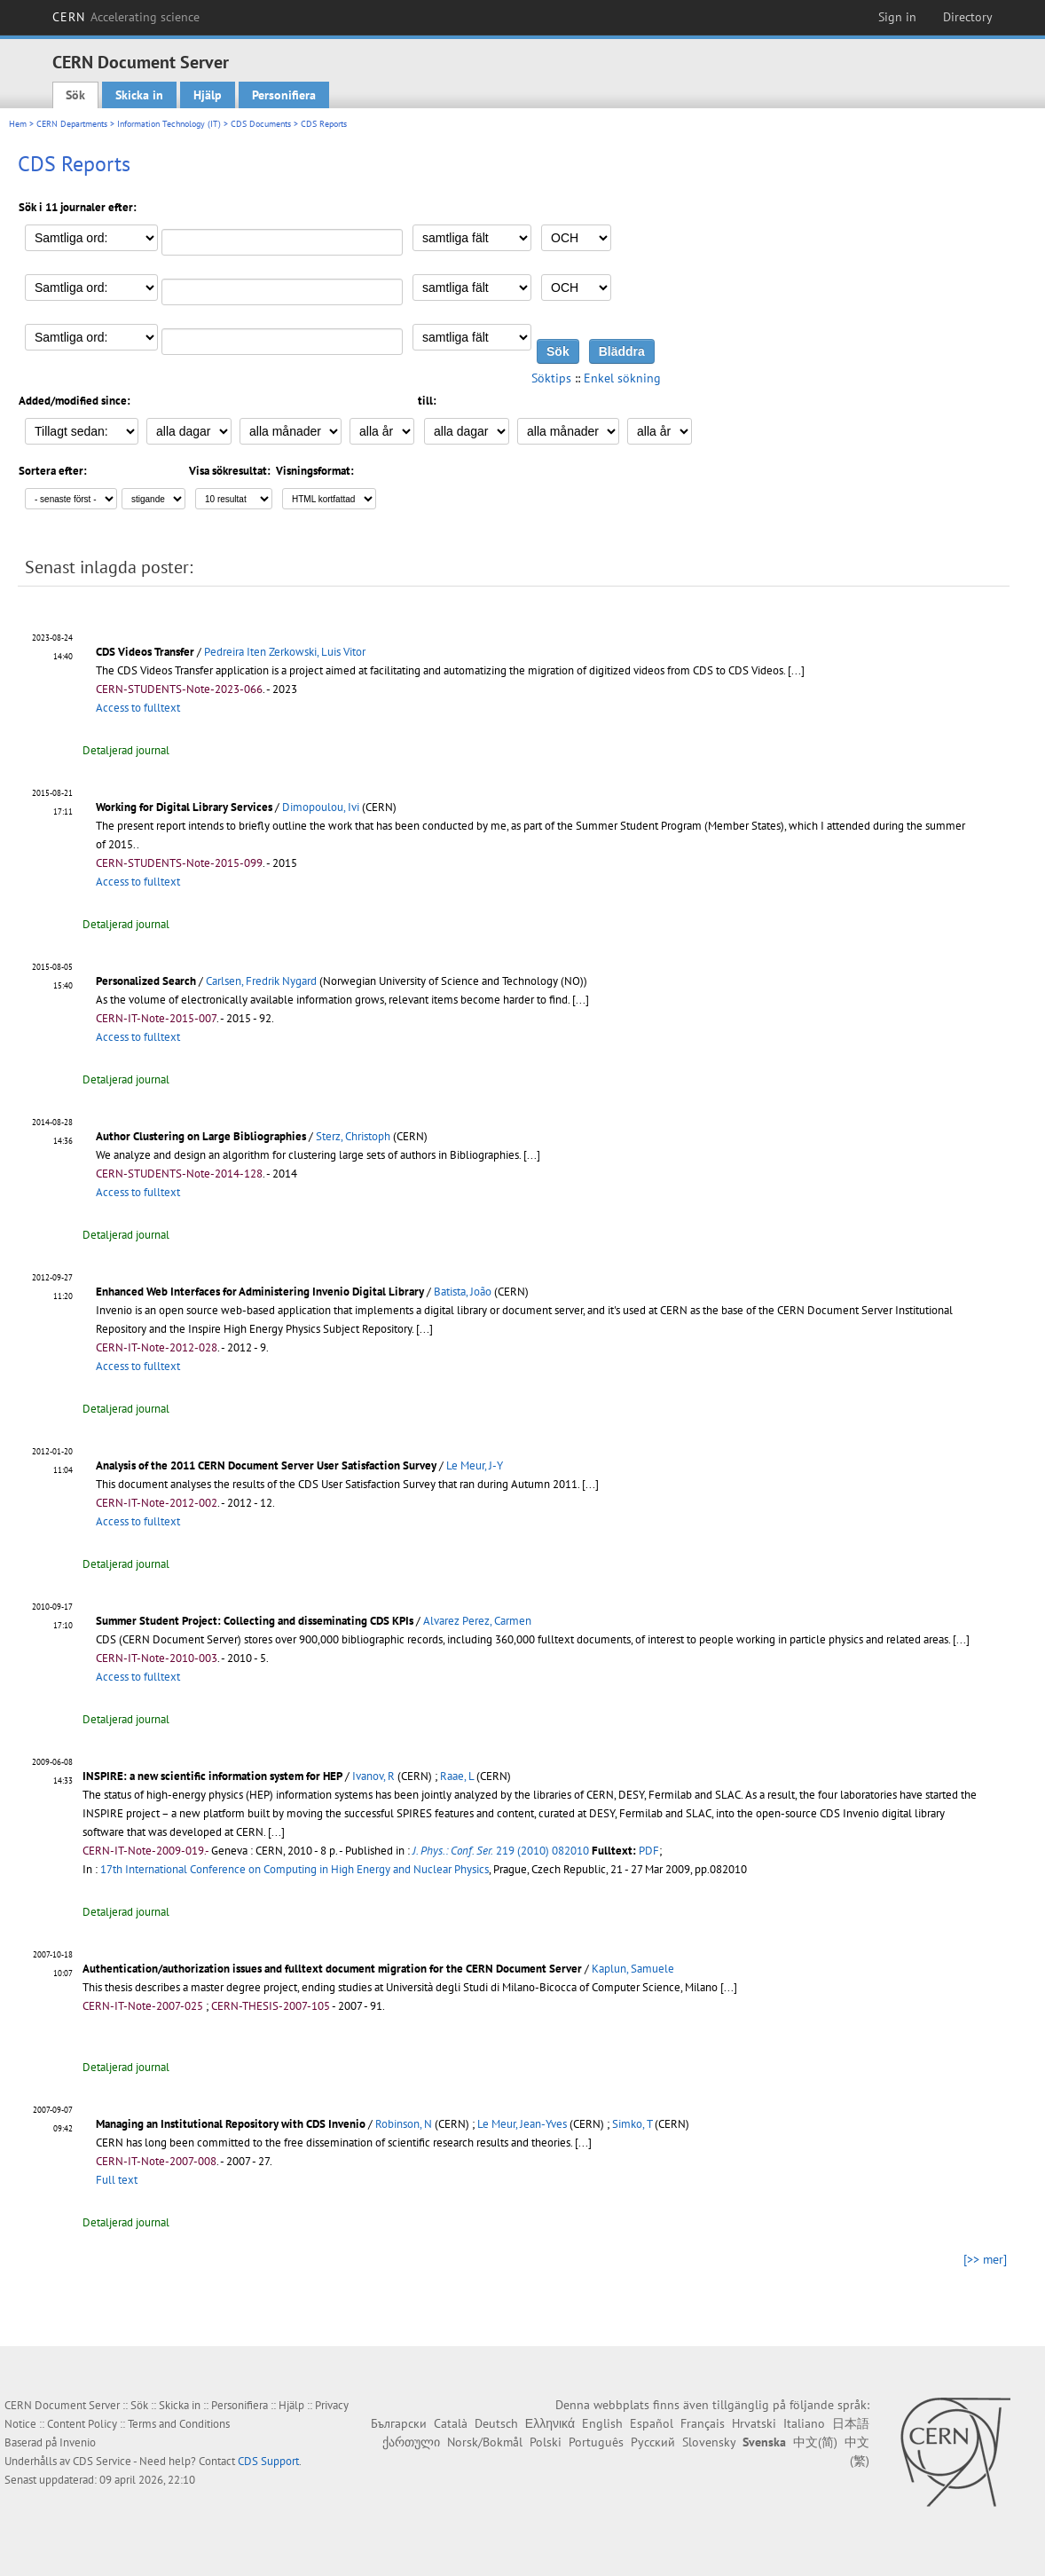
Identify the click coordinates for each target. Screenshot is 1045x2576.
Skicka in (139, 95)
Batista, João (462, 1291)
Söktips (551, 378)
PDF (649, 1850)
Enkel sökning (622, 378)
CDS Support (268, 2461)
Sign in (897, 17)
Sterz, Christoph (353, 1136)
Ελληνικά (550, 2423)
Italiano (804, 2423)
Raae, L (457, 1776)
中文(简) (815, 2442)
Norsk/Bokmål (484, 2442)
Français (702, 2423)
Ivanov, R (373, 1776)
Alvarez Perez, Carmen (477, 1620)
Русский (653, 2442)
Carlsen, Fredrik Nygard (261, 981)
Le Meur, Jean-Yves (522, 2123)
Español (651, 2423)
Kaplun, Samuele (633, 1968)
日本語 (850, 2423)
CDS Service (102, 2461)
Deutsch (496, 2423)
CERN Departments (71, 124)
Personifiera (284, 95)
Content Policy (82, 2423)
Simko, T (632, 2123)
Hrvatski (754, 2423)
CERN (126, 17)
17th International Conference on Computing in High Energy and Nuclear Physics (294, 1869)
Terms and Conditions (179, 2423)
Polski (546, 2442)
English (602, 2423)
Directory (968, 17)
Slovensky (708, 2442)
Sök (75, 95)
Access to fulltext (138, 707)
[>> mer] (985, 2259)
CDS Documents (261, 124)
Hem (18, 124)
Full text (117, 2179)
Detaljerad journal (125, 750)
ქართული (411, 2442)
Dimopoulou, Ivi (320, 807)
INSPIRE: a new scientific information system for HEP (212, 1776)
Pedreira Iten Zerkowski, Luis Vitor (284, 651)
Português (596, 2442)
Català (451, 2423)
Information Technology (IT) (169, 124)
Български (399, 2423)
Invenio (77, 2442)
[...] (796, 670)
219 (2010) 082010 (500, 1850)
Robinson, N (403, 2123)
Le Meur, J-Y (474, 1465)
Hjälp (207, 95)
